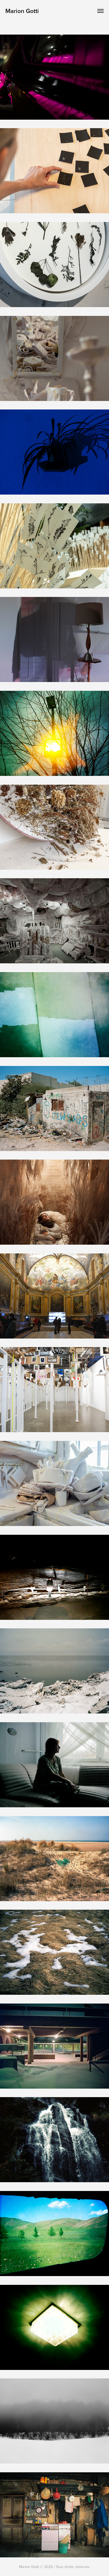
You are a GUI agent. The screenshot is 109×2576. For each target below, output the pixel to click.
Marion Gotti (22, 10)
